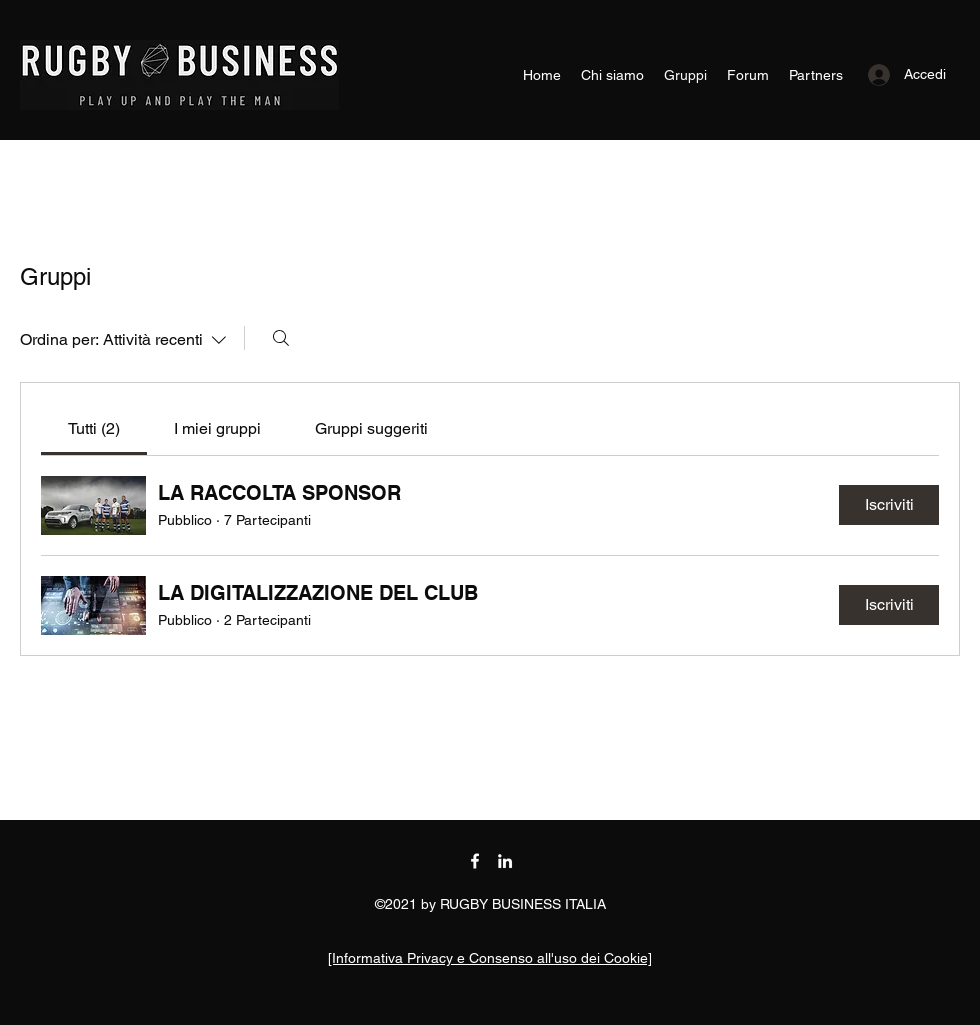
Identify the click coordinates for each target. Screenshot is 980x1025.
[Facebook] (475, 861)
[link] (94, 428)
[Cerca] (281, 338)
